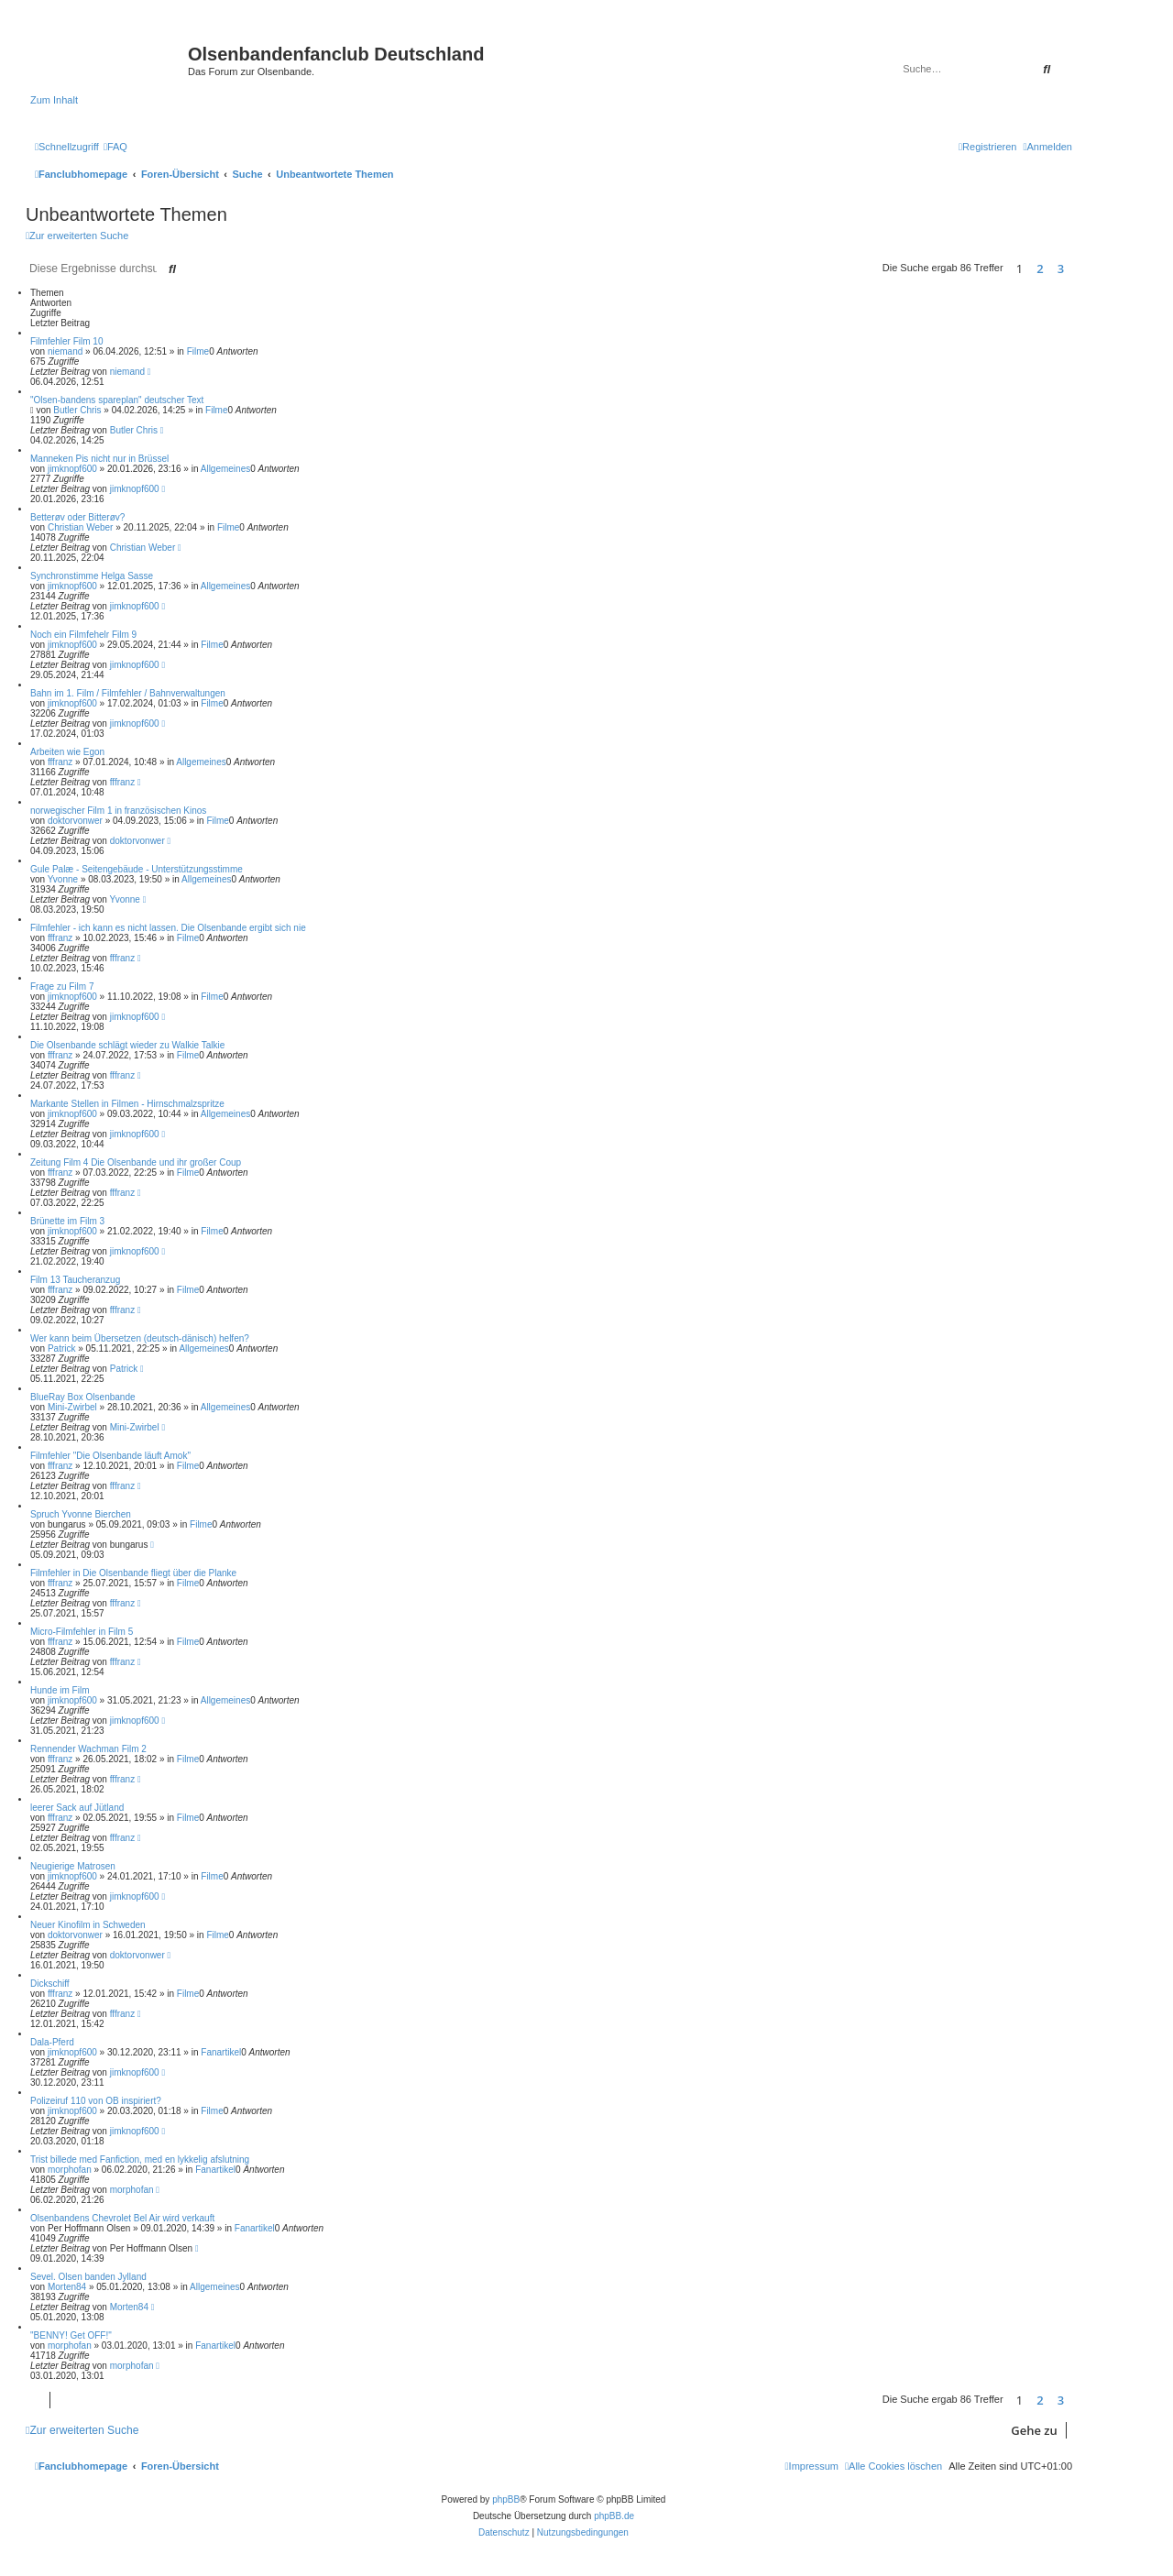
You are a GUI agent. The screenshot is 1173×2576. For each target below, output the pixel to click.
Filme (198, 351)
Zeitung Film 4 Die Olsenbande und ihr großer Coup (135, 1162)
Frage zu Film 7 (61, 986)
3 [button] (1061, 268)
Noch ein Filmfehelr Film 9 (83, 635)
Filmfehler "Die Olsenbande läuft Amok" (110, 1456)
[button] (1076, 269)
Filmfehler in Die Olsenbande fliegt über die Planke (133, 1573)
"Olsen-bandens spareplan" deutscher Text (116, 400)
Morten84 (67, 2287)
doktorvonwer (75, 821)
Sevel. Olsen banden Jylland (88, 2277)
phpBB (506, 2499)
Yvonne (63, 879)
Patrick (62, 1348)
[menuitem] (115, 146)
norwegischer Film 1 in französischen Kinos (118, 811)
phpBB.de (614, 2516)
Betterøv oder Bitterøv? (77, 517)
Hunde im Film (59, 1690)
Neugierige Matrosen (72, 1866)
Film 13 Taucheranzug (75, 1280)
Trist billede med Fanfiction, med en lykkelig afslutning (139, 2159)
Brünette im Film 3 (67, 1221)
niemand (65, 351)
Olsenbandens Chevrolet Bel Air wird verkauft (122, 2218)
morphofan (70, 2170)
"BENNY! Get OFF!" (71, 2335)
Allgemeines (225, 469)
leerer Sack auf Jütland (77, 1808)
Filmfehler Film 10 (66, 341)
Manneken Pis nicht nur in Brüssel (99, 459)
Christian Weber (81, 527)
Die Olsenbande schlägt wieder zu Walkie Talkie (127, 1045)
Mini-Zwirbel (72, 1407)
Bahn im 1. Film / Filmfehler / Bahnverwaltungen (127, 693)
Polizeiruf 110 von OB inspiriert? (95, 2101)
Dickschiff (50, 1984)
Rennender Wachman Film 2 (88, 1749)
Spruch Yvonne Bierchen (80, 1514)
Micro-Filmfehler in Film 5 (81, 1632)
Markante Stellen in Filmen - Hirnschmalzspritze (127, 1104)
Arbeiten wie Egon (67, 752)
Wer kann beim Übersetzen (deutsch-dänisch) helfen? (139, 1338)
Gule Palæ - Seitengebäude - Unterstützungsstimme (136, 869)
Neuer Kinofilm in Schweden (88, 1925)
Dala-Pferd (52, 2042)
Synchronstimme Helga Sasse (91, 576)
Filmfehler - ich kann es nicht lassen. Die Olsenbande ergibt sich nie (168, 928)
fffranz (60, 762)
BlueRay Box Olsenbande (83, 1397)
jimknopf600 (72, 469)
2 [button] (1039, 268)
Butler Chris (77, 410)
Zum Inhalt (54, 99)
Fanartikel (221, 2052)
